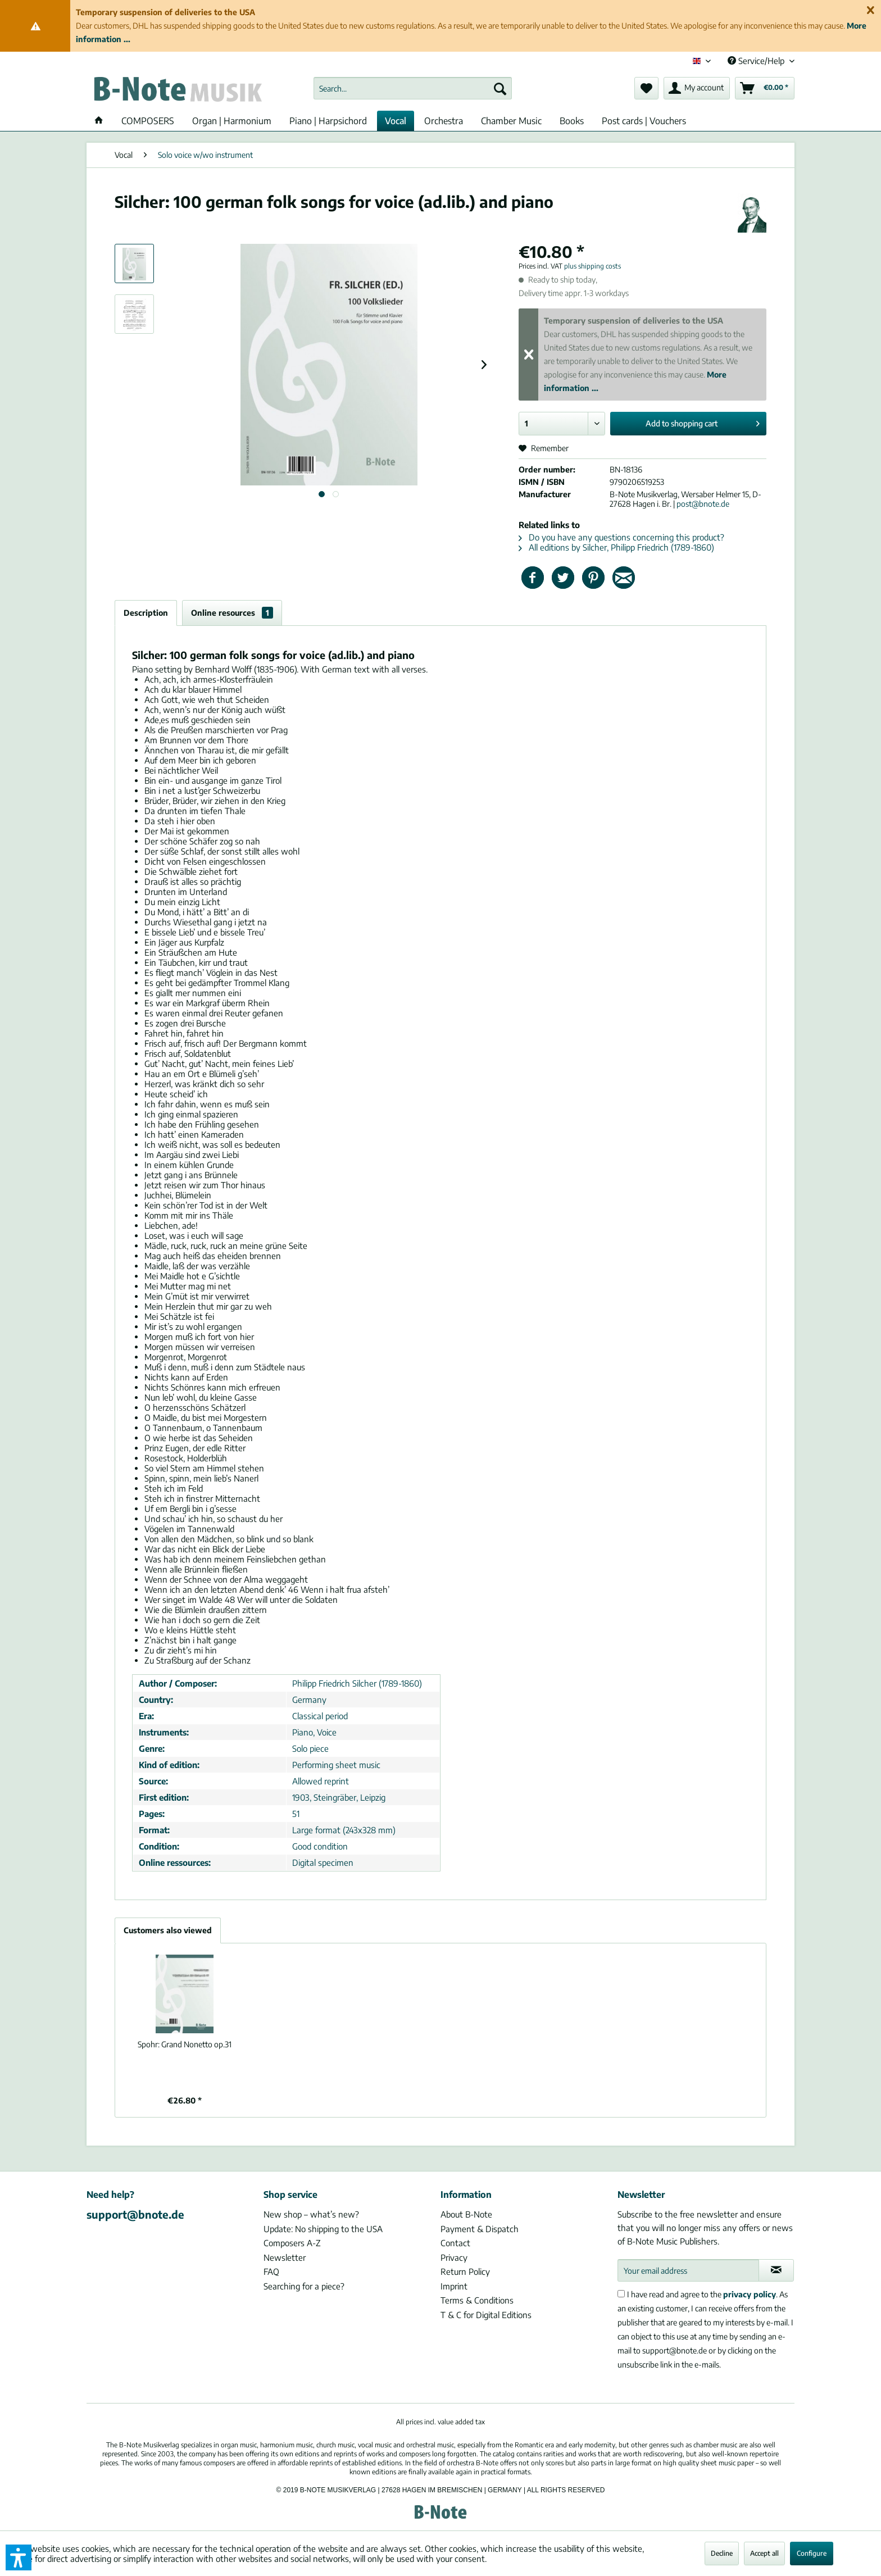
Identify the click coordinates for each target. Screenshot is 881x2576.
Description (146, 612)
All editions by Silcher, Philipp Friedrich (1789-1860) (616, 547)
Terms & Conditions (477, 2300)
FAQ (271, 2271)
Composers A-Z (292, 2243)
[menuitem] (413, 88)
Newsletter (285, 2257)
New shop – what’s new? (311, 2214)
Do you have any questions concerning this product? (621, 537)
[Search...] (413, 88)
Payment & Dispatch (479, 2229)
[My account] (697, 88)
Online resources (232, 613)
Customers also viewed (168, 1930)
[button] (18, 2557)
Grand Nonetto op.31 (184, 2044)
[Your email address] (688, 2270)
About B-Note (466, 2214)
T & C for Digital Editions (486, 2315)
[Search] (500, 88)
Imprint (453, 2286)
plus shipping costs (592, 266)
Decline (722, 2553)
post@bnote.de (702, 503)
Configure (811, 2553)
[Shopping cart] (764, 88)
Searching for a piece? (304, 2286)
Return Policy (465, 2271)
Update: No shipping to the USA (323, 2229)
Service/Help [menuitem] (757, 61)
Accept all (764, 2553)
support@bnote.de (135, 2214)
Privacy (453, 2257)
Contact (455, 2243)
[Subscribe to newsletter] (776, 2270)
